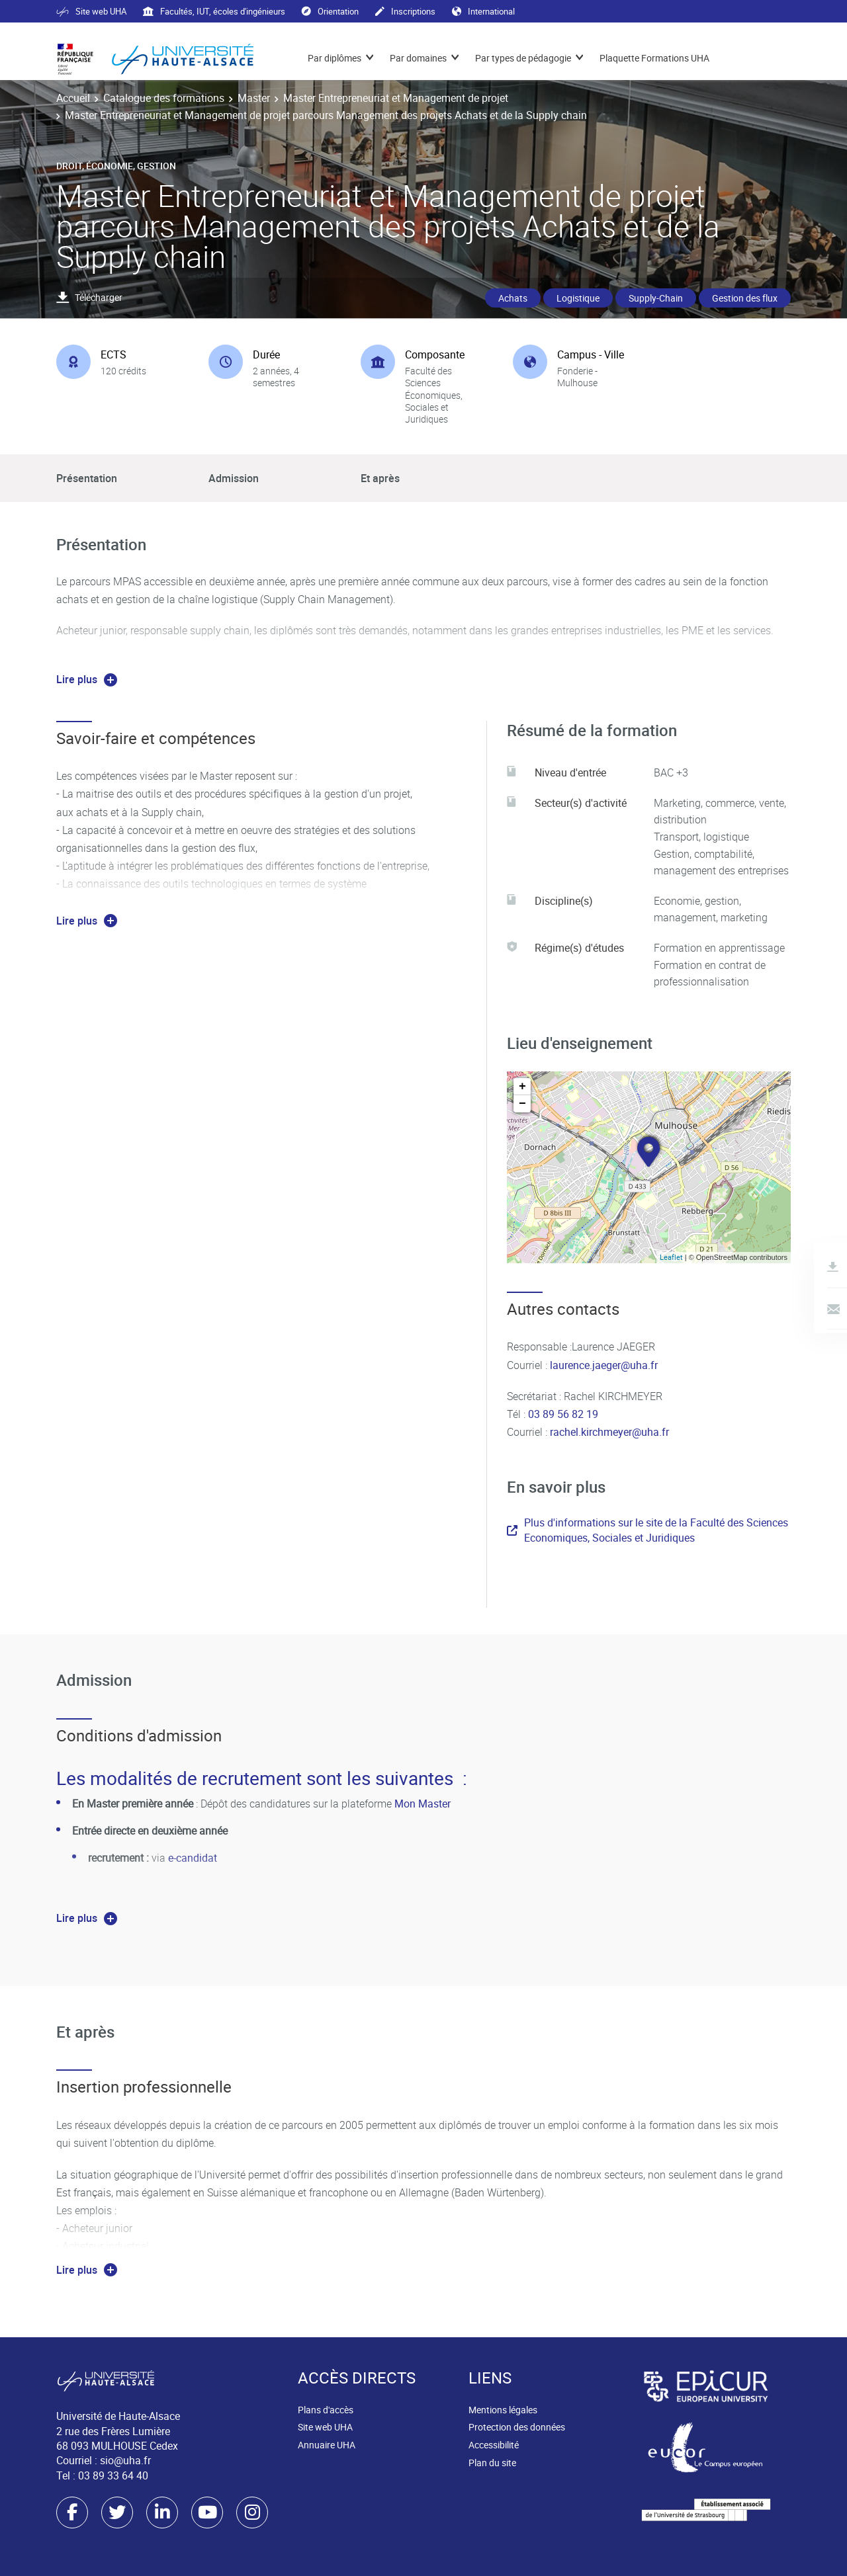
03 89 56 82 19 (563, 1414)
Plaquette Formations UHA (654, 58)
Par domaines (418, 58)
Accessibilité (493, 2444)
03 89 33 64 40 (113, 2475)
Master (254, 98)
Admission (233, 478)
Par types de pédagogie (523, 58)
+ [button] (522, 1087)
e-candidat (192, 1857)
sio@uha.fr (125, 2460)
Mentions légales (502, 2409)
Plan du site (492, 2462)
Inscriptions (405, 11)
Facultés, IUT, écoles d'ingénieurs (214, 11)
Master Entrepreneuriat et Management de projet (395, 98)
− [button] (522, 1104)
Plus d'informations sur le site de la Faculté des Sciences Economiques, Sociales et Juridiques (647, 1529)
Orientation (330, 11)
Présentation (86, 478)
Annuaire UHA (326, 2444)
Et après (380, 478)
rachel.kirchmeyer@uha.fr (609, 1432)
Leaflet (671, 1257)
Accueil (73, 98)
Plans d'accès (325, 2409)
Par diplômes (334, 58)
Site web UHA (91, 11)
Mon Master (422, 1803)
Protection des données (516, 2427)
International (483, 11)
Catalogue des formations (163, 98)
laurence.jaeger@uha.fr (602, 1365)
